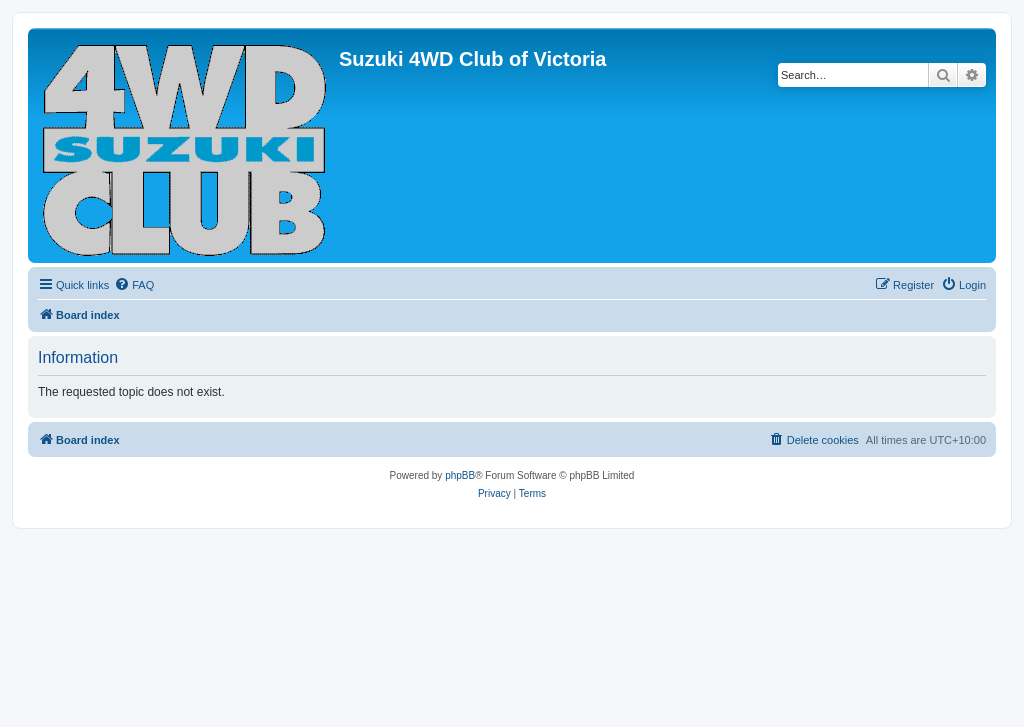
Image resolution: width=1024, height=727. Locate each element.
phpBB (460, 475)
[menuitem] (134, 285)
